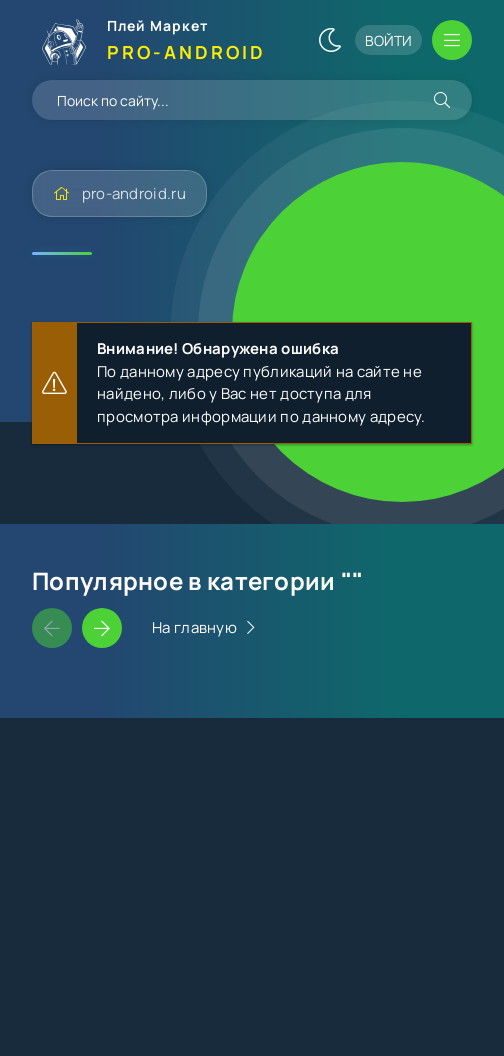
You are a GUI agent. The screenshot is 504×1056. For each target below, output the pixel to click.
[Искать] (442, 100)
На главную (194, 627)
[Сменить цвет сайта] (330, 40)
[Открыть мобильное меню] (452, 40)
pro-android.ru (134, 193)
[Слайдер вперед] (102, 628)
